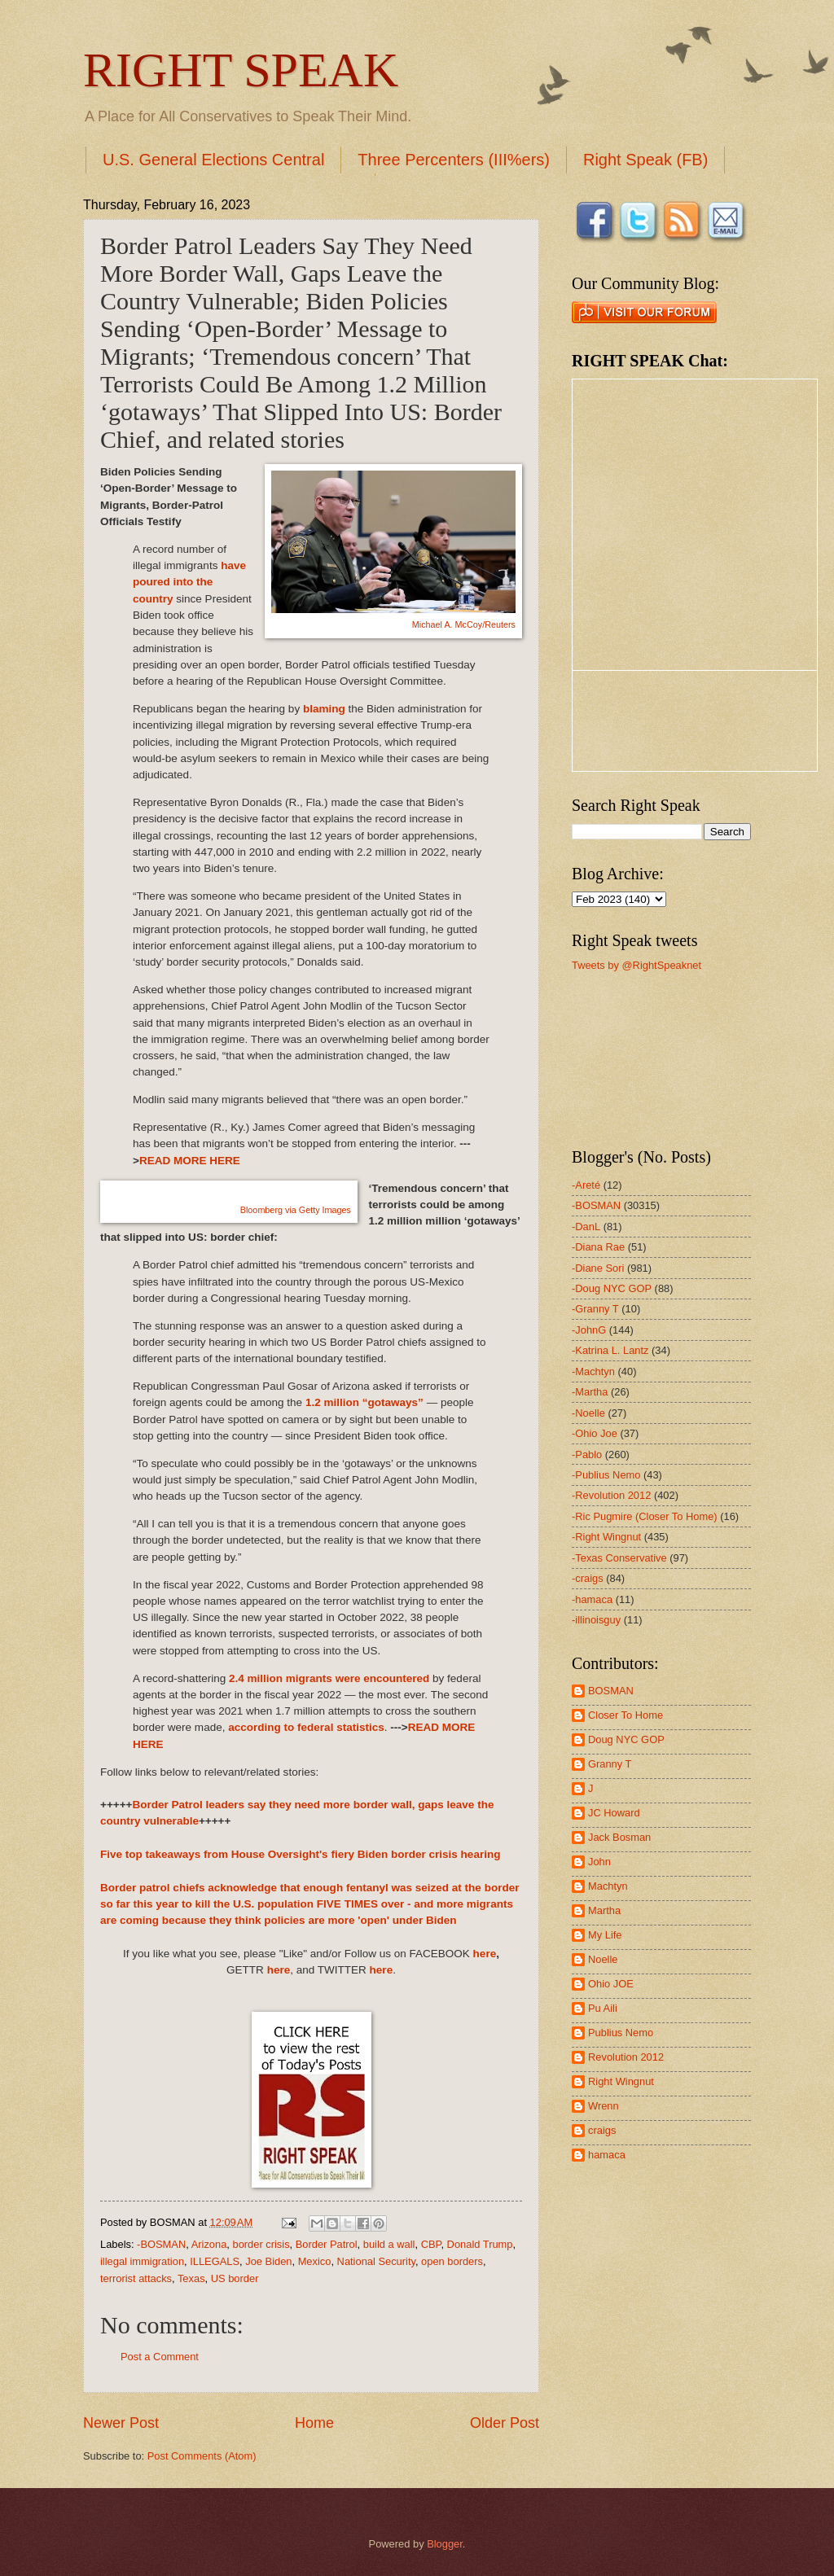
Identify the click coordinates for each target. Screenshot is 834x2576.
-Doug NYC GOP (612, 1288)
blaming (324, 709)
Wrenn (603, 2106)
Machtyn (608, 1886)
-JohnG (589, 1330)
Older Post (504, 2423)
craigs (602, 2130)
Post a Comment (160, 2356)
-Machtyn (593, 1371)
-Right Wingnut (606, 1537)
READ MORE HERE (189, 1160)
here (485, 1953)
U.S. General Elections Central (213, 160)
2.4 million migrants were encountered (329, 1678)
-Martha (590, 1392)
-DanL (586, 1226)
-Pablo (587, 1454)
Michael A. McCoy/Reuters (464, 624)
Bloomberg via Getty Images (295, 1210)
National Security (376, 2261)
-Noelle (588, 1413)
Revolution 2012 (626, 2057)
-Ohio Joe (594, 1433)
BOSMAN (611, 1690)
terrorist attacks (136, 2278)
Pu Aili (602, 2008)
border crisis (260, 2244)
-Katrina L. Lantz (610, 1350)
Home (314, 2423)
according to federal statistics (306, 1727)
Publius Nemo (620, 2032)
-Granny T (595, 1309)
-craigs (588, 1578)
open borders (452, 2261)
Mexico (314, 2261)
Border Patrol (327, 2244)
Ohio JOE (611, 1984)
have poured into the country (189, 582)
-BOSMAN (161, 2244)
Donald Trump (480, 2244)
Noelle (603, 1959)
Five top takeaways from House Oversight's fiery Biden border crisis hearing (300, 1854)
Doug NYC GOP (626, 1739)
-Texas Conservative (619, 1558)
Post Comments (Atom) (202, 2456)
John (599, 1861)
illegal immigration (142, 2261)
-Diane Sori (598, 1268)
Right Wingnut (621, 2081)
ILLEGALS (214, 2261)
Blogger (445, 2544)
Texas (191, 2278)
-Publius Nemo (606, 1475)
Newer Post (121, 2423)
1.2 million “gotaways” (364, 1402)
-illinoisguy (596, 1620)
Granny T (609, 1764)
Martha (604, 1910)
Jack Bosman (619, 1837)
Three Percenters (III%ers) (454, 160)
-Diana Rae (598, 1247)
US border (235, 2278)
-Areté (586, 1185)
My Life (605, 1935)
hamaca (607, 2155)
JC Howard (614, 1813)
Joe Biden (268, 2261)
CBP (431, 2244)
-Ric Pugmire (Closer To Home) (645, 1516)
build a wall (389, 2244)
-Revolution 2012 (611, 1495)
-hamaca (592, 1599)
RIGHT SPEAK (240, 70)
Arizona (209, 2244)
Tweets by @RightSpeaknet (636, 965)
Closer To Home (625, 1715)
